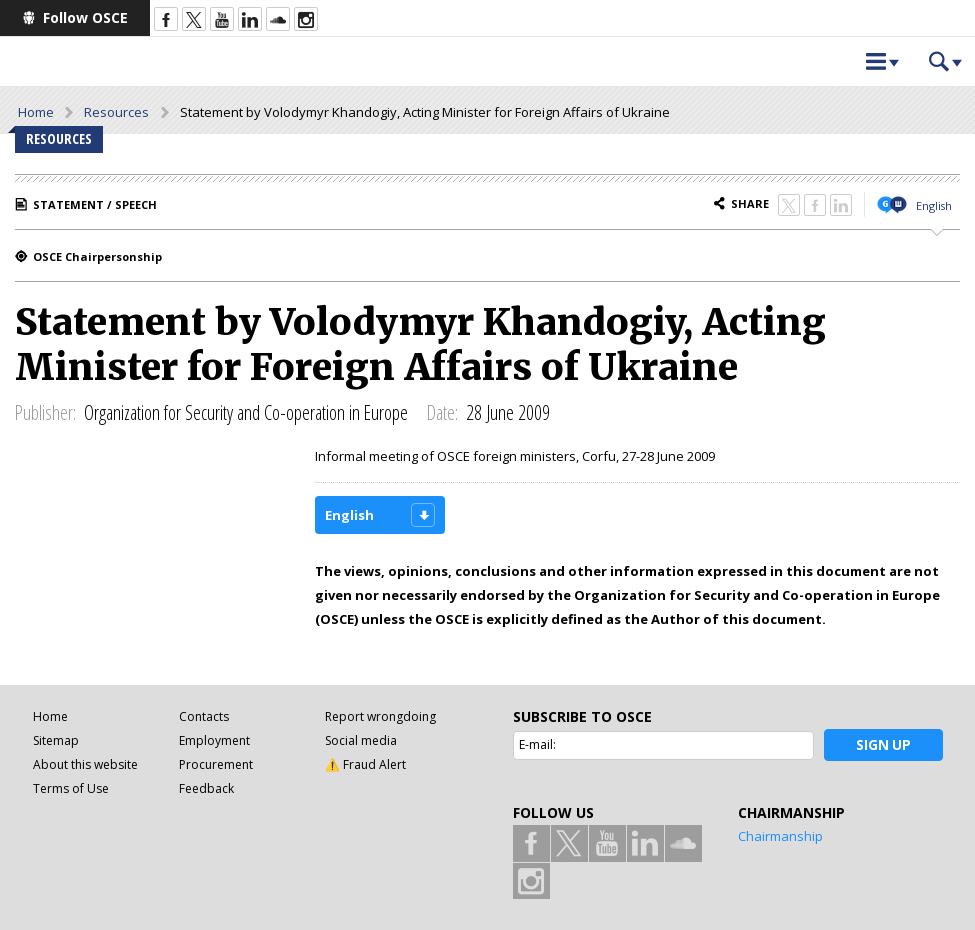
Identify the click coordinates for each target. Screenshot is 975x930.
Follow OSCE (85, 17)
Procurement (216, 764)
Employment (214, 740)
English (934, 205)
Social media (361, 740)
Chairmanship (780, 836)
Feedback (206, 788)
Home (36, 112)
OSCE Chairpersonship (97, 256)
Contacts (204, 716)
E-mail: (537, 744)
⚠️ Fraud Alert (365, 764)
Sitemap (56, 740)
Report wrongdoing (380, 716)
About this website (85, 764)
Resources (116, 112)
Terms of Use (71, 788)
